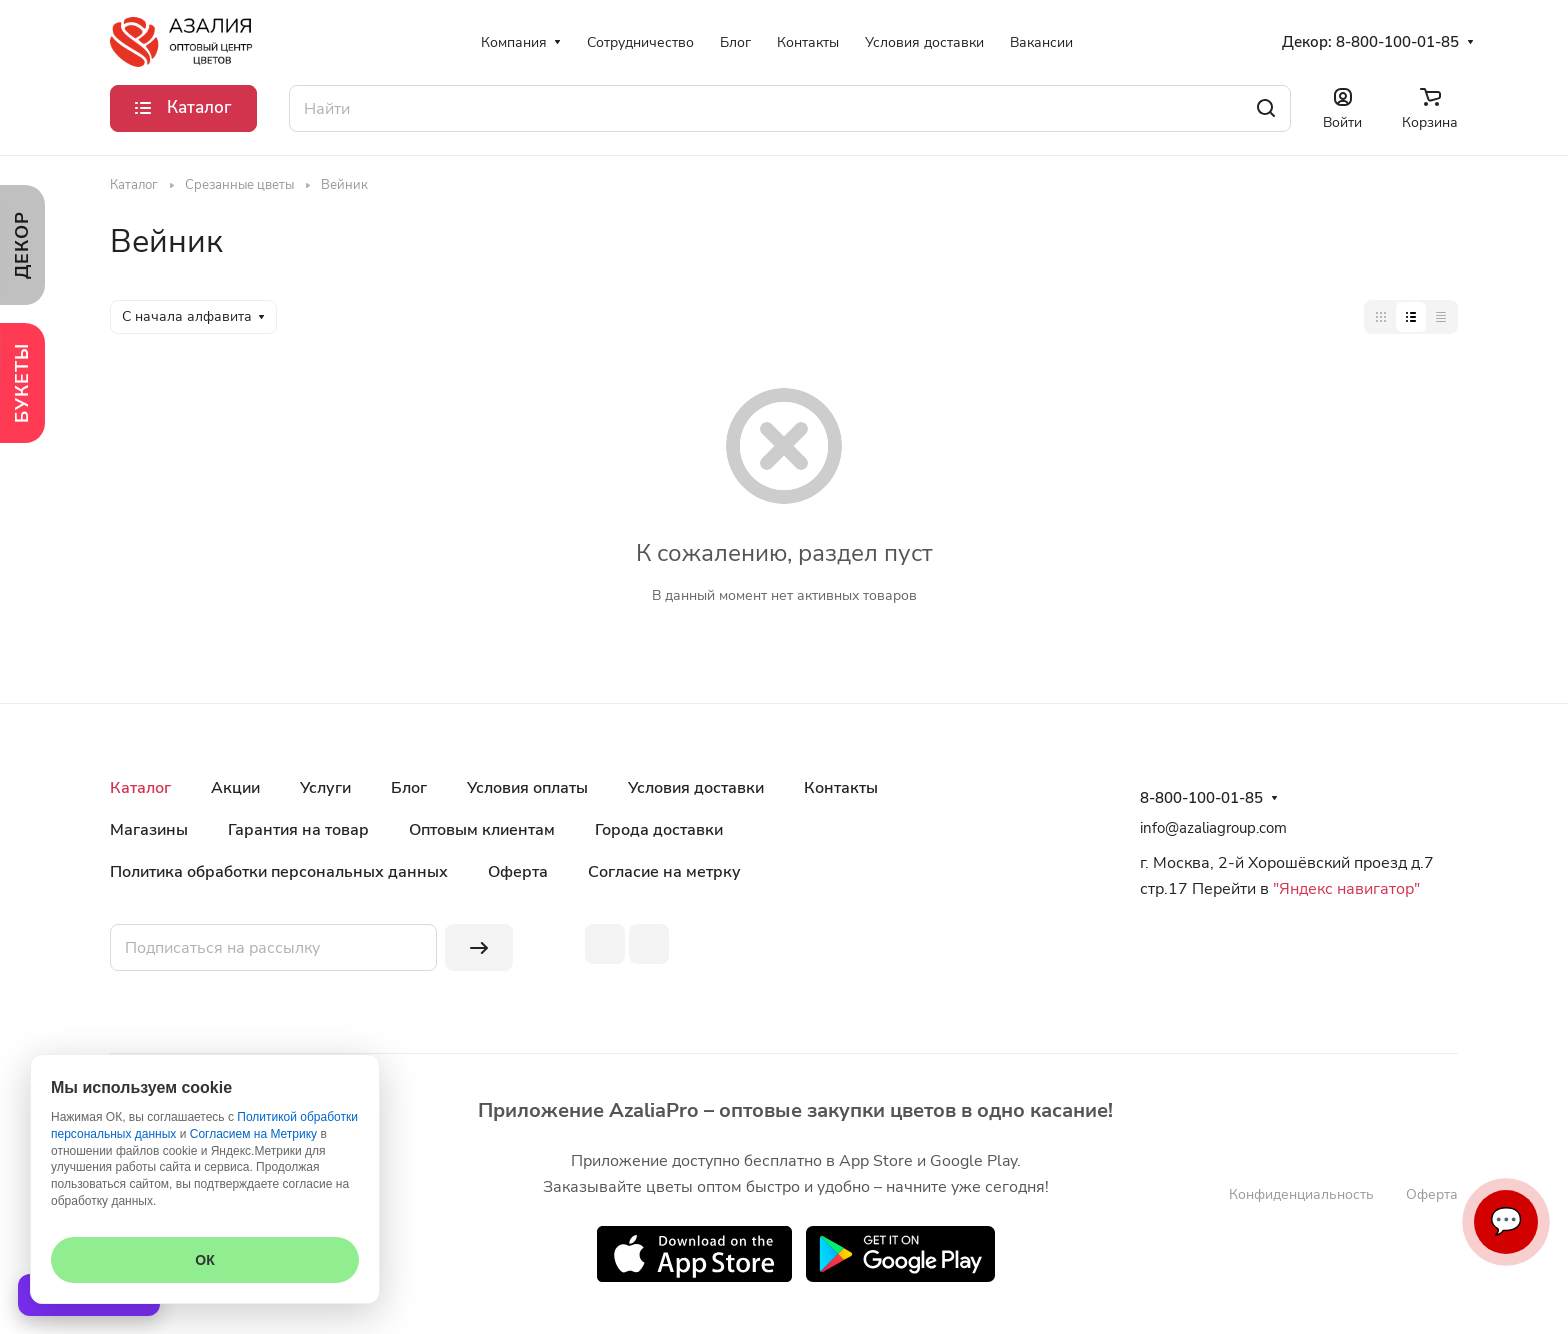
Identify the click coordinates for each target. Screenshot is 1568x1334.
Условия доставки (696, 788)
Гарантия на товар (298, 830)
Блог (409, 788)
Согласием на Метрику (253, 1134)
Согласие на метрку (664, 872)
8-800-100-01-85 (1397, 42)
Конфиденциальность (1301, 1194)
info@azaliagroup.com (1213, 828)
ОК (204, 1260)
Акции (235, 788)
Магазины (149, 830)
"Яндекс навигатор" (1344, 889)
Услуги (325, 788)
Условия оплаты (527, 788)
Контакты (841, 788)
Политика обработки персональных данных (279, 872)
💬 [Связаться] (1506, 1221)
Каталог (140, 788)
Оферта (518, 872)
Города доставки (659, 830)
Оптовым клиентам (482, 830)
